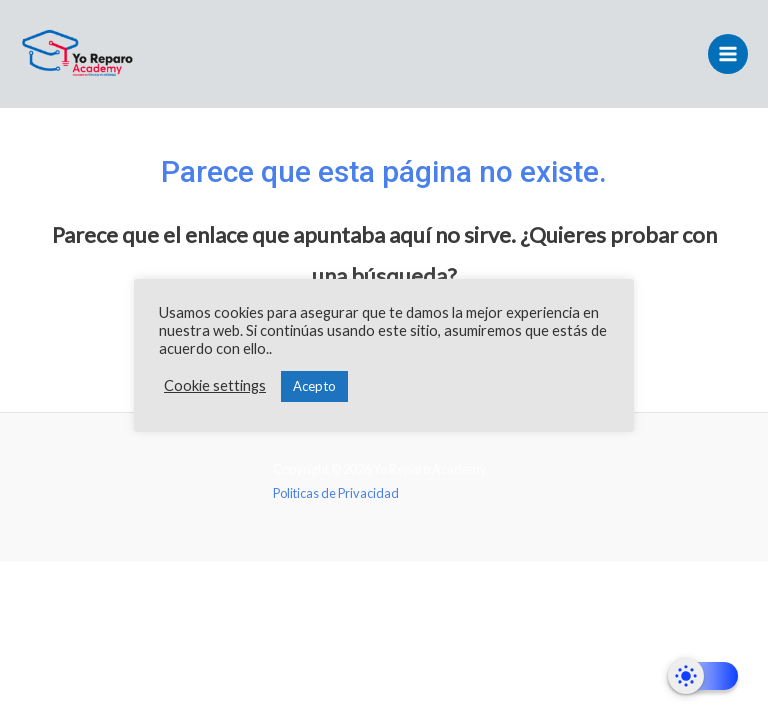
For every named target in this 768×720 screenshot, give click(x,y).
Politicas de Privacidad (337, 493)
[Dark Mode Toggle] (703, 676)
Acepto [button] (314, 386)
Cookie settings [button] (215, 385)
